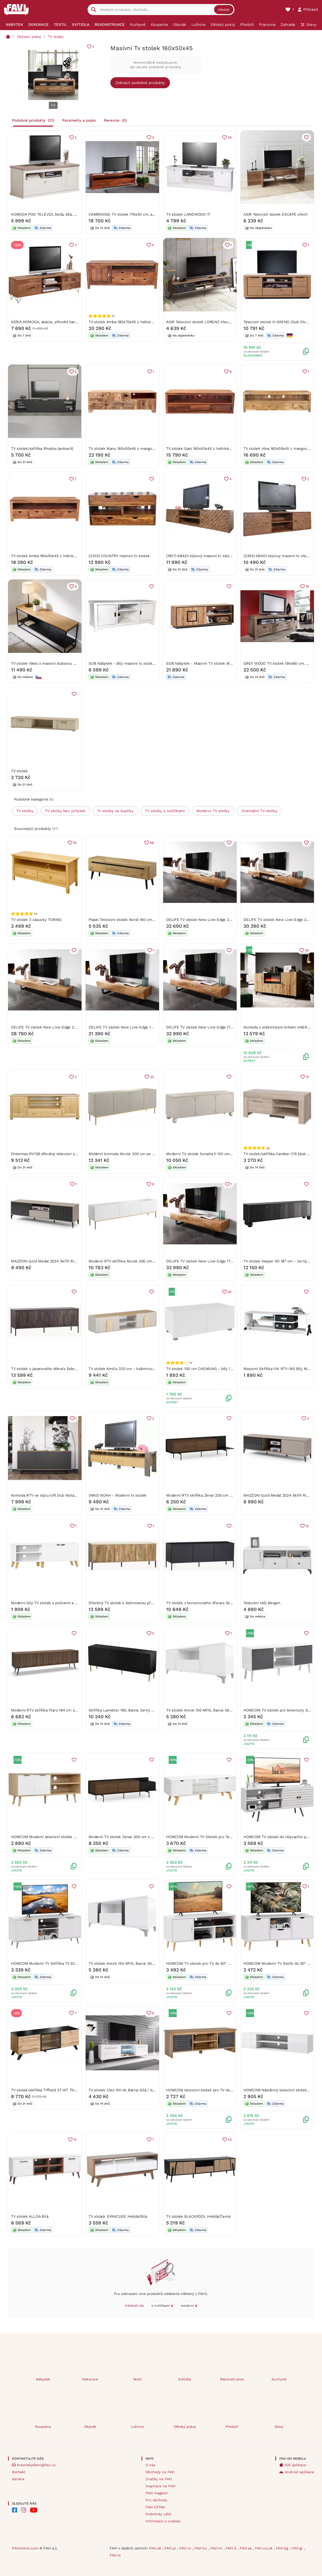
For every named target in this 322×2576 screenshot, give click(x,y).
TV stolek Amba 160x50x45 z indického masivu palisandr (61, 556)
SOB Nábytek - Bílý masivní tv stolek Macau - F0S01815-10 (141, 663)
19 (307, 586)
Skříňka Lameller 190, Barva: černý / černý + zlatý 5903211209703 (147, 1710)
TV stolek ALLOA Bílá (29, 2216)
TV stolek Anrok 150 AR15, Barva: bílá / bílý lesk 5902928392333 (223, 1710)
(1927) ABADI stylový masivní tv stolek (200, 556)
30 (152, 1077)
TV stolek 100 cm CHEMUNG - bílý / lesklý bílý (208, 1368)
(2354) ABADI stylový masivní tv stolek (277, 556)
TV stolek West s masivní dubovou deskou (48, 663)
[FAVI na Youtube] (33, 2510)
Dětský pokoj (185, 2427)
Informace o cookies (163, 2521)
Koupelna (43, 2427)
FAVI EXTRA (155, 2507)
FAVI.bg (282, 2548)
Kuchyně (279, 2379)
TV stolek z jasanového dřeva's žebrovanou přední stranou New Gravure (75, 1368)
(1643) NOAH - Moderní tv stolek (118, 1495)
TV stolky (55, 37)
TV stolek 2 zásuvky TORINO (36, 919)
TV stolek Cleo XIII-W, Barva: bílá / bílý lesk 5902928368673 (142, 2090)
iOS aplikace (295, 2465)
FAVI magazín (157, 2493)
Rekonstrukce (232, 2379)
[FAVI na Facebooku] (14, 2510)
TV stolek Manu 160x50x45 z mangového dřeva (130, 448)
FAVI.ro (185, 2548)
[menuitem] (14, 24)
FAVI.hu (201, 2548)
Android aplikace (299, 2472)
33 (230, 2139)
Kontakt (18, 2472)
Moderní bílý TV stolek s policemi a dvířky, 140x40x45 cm (61, 1602)
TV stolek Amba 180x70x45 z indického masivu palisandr (138, 322)
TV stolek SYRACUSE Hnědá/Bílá (118, 2216)
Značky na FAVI (159, 2479)
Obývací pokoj (29, 37)
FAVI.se (246, 2548)
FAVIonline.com (25, 2548)
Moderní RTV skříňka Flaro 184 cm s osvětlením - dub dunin (64, 1710)
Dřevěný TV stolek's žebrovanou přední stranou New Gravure (143, 1602)
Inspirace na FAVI (160, 2486)
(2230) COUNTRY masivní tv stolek (119, 556)
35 (230, 137)
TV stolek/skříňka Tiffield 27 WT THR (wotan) (51, 2090)
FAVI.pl (170, 2548)
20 (229, 1292)
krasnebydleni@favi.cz (36, 2465)
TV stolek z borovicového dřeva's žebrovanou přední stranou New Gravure (232, 1602)
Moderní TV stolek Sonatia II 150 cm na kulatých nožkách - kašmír (225, 1153)
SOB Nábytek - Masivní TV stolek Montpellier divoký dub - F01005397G (229, 663)
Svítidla (184, 2379)
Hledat (223, 10)
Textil (137, 2379)
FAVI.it (232, 2548)
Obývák (90, 2427)
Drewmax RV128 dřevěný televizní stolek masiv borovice (61, 1153)
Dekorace (90, 2379)
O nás (150, 2465)
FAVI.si (115, 2555)
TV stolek (19, 771)
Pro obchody (156, 2500)
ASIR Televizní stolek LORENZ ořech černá (203, 322)
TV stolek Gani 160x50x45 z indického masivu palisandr (215, 448)
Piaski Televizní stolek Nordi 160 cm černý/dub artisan (136, 919)
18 (75, 843)
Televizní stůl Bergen (261, 1602)
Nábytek (43, 2379)
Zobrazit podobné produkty (140, 82)
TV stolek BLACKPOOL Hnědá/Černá (198, 2216)
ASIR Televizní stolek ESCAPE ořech (275, 214)
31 (307, 1077)
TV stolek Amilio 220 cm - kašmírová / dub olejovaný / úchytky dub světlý (155, 1368)
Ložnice (137, 2427)
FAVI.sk (155, 2548)
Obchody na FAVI (160, 2472)
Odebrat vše (134, 2305)
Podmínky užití (158, 2514)
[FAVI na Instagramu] (23, 2510)
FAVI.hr (217, 2548)
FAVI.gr (297, 2548)
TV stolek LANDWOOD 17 (188, 214)
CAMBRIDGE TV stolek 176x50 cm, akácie (125, 214)
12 (75, 2139)
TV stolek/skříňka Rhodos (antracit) (42, 448)
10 (307, 1526)
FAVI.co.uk (264, 2548)
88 (152, 843)
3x (268, 1147)
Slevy (279, 2427)
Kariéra (18, 2479)
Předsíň (231, 2427)
